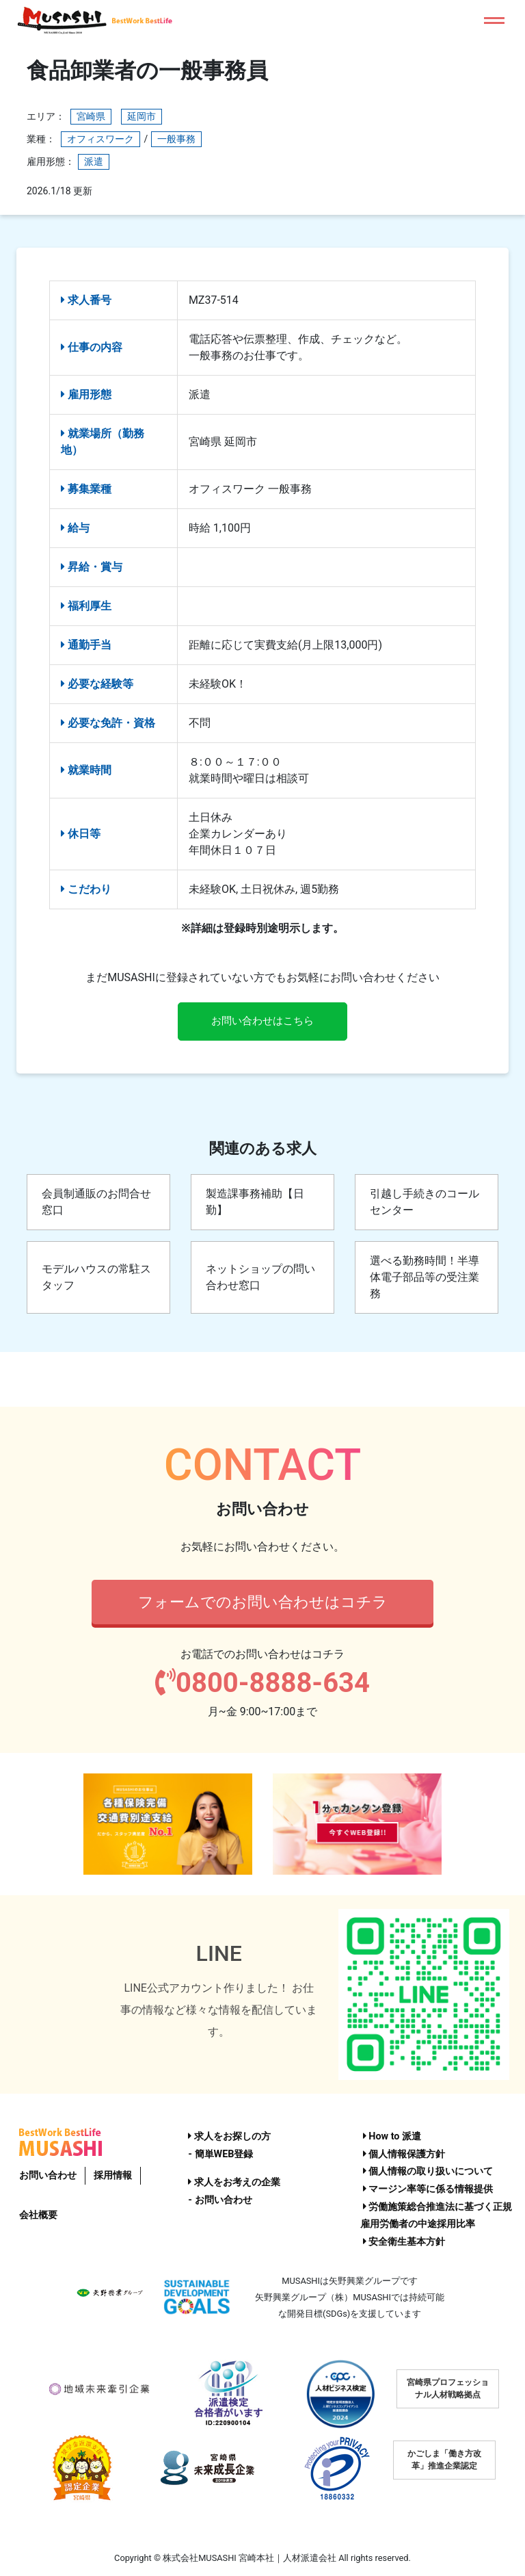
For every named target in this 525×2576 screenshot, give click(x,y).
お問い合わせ (48, 2175)
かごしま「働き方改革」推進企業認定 (444, 2460)
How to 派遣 (392, 2136)
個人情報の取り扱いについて (428, 2172)
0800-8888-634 (262, 1685)
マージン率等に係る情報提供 (428, 2189)
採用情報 (113, 2175)
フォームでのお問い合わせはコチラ (263, 1603)
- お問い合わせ (220, 2200)
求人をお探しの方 (229, 2136)
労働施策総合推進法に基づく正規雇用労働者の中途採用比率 (436, 2215)
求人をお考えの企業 (234, 2183)
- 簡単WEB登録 (220, 2154)
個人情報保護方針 (404, 2154)
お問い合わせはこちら (262, 1021)
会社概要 (38, 2215)
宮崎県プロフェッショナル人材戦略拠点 (448, 2389)
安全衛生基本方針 (404, 2242)
